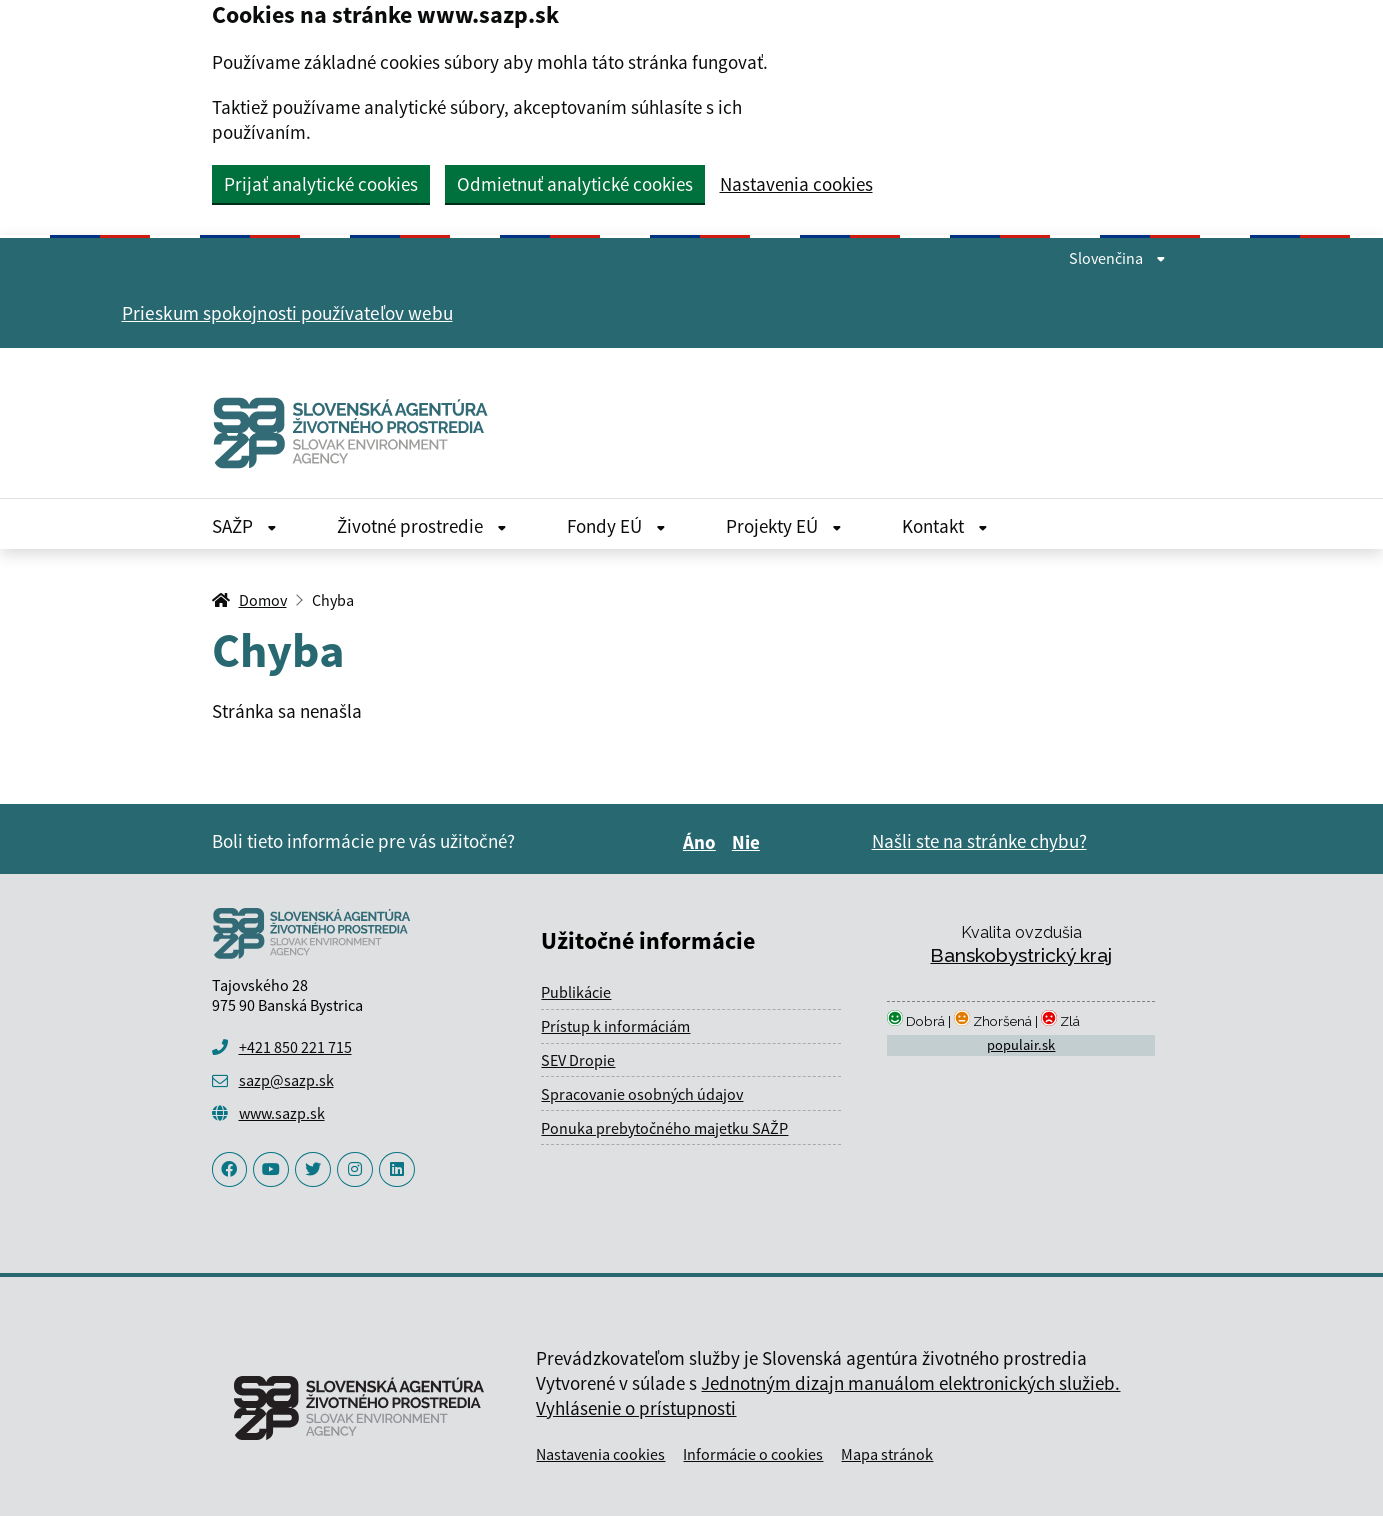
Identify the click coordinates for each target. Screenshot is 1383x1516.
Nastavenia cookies (796, 184)
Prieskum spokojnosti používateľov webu (287, 313)
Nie (749, 842)
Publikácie (576, 992)
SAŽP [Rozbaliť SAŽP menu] (244, 526)
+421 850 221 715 (295, 1047)
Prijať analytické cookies (321, 184)
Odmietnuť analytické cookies (575, 184)
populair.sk (1021, 1045)
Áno (702, 842)
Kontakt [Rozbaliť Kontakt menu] (945, 526)
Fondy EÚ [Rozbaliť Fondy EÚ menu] (616, 526)
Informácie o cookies (753, 1454)
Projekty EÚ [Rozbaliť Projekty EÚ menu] (784, 526)
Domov (263, 600)
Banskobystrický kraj (1021, 955)
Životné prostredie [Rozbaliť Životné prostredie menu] (422, 526)
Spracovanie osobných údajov (642, 1094)
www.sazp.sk (282, 1113)
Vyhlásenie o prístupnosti (636, 1408)
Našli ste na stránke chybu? (979, 841)
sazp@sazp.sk (286, 1080)
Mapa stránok (887, 1454)
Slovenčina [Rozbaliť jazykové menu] (1117, 258)
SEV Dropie (578, 1060)
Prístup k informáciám (615, 1026)
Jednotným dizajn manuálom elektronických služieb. (910, 1383)
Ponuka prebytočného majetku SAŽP (664, 1128)
